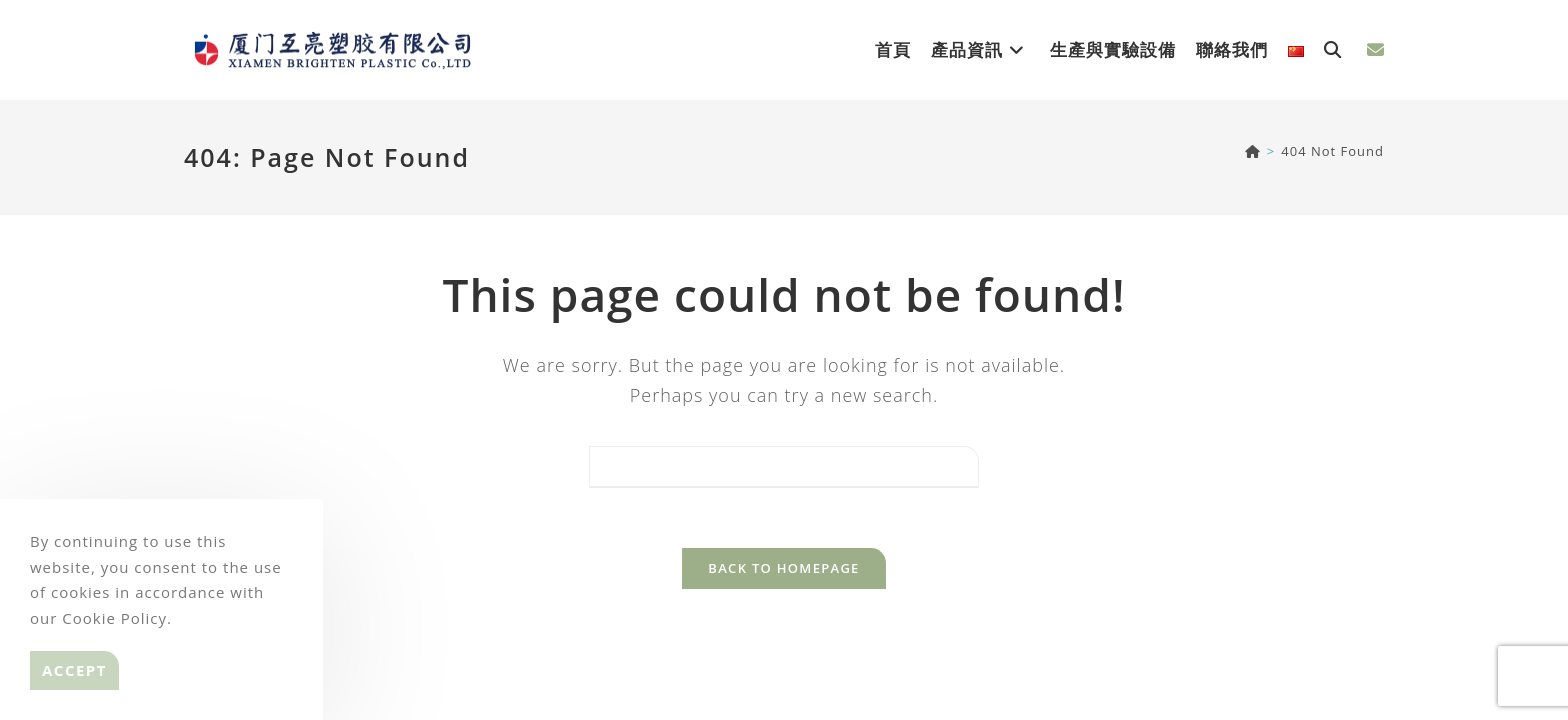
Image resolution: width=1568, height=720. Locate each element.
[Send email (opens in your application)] (1375, 49)
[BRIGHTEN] (1253, 151)
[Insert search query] (784, 467)
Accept (74, 670)
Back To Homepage (783, 568)
